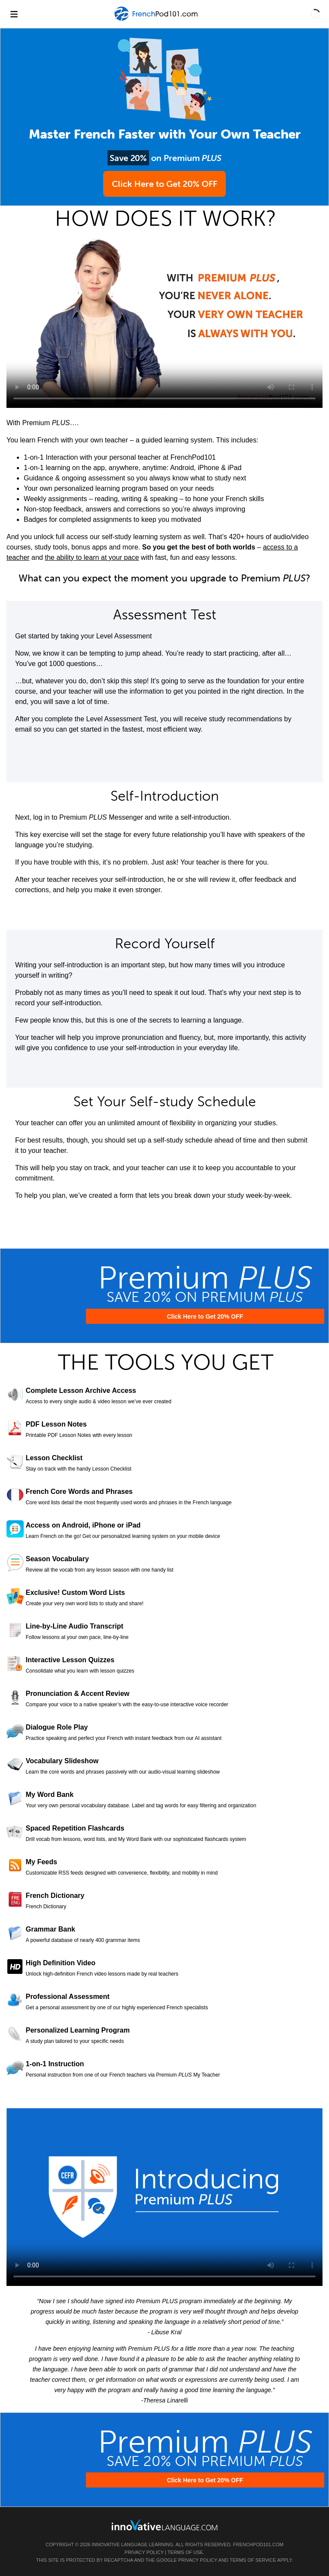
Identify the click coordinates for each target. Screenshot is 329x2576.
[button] (315, 14)
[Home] (156, 20)
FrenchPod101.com (258, 2544)
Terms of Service (253, 2560)
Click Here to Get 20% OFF (164, 183)
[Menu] (14, 14)
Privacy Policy (144, 2552)
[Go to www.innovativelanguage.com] (164, 2525)
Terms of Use (185, 2552)
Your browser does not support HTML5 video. (164, 319)
